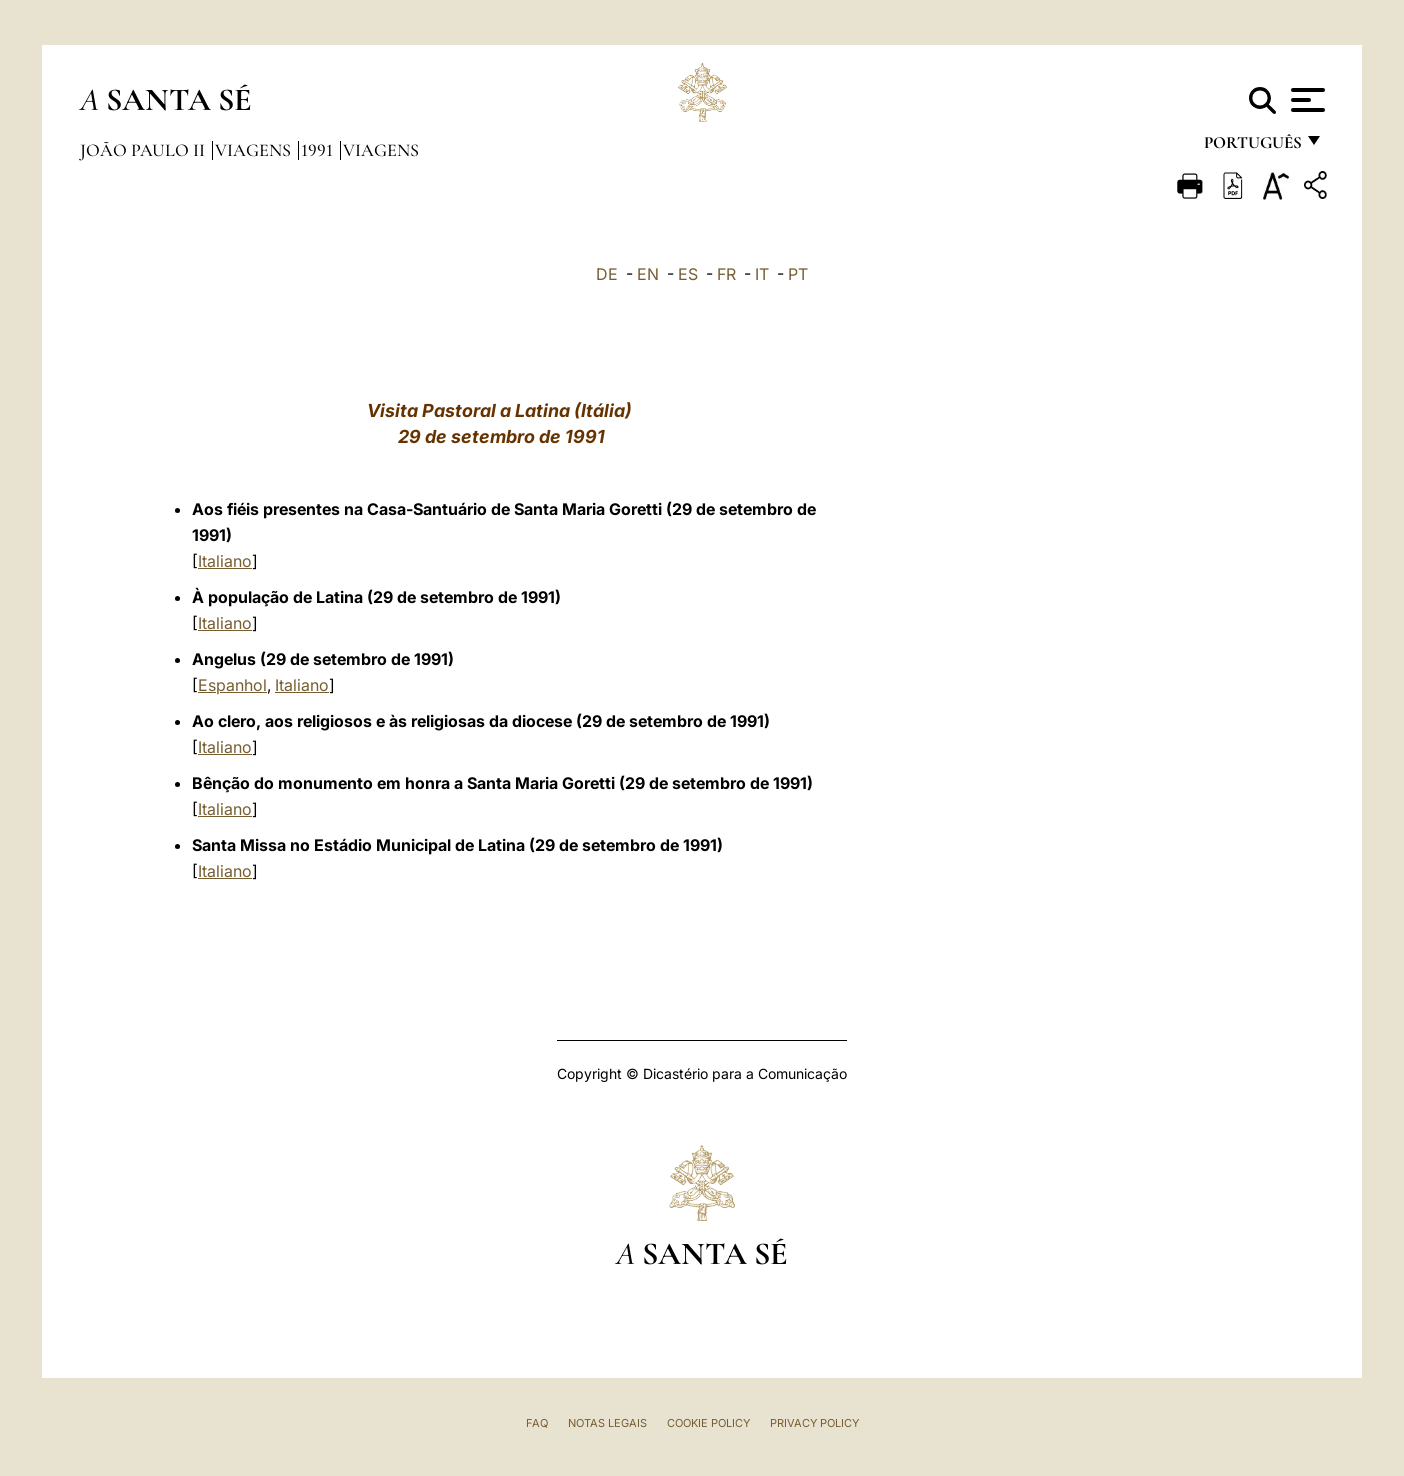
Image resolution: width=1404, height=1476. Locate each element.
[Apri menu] (1305, 100)
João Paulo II (144, 150)
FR (726, 274)
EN (648, 274)
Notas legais (607, 1423)
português (1252, 147)
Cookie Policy (708, 1423)
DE (607, 274)
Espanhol (232, 685)
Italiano (225, 561)
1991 (319, 150)
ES (688, 274)
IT (762, 274)
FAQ (537, 1423)
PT (798, 274)
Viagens (255, 150)
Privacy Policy (814, 1423)
